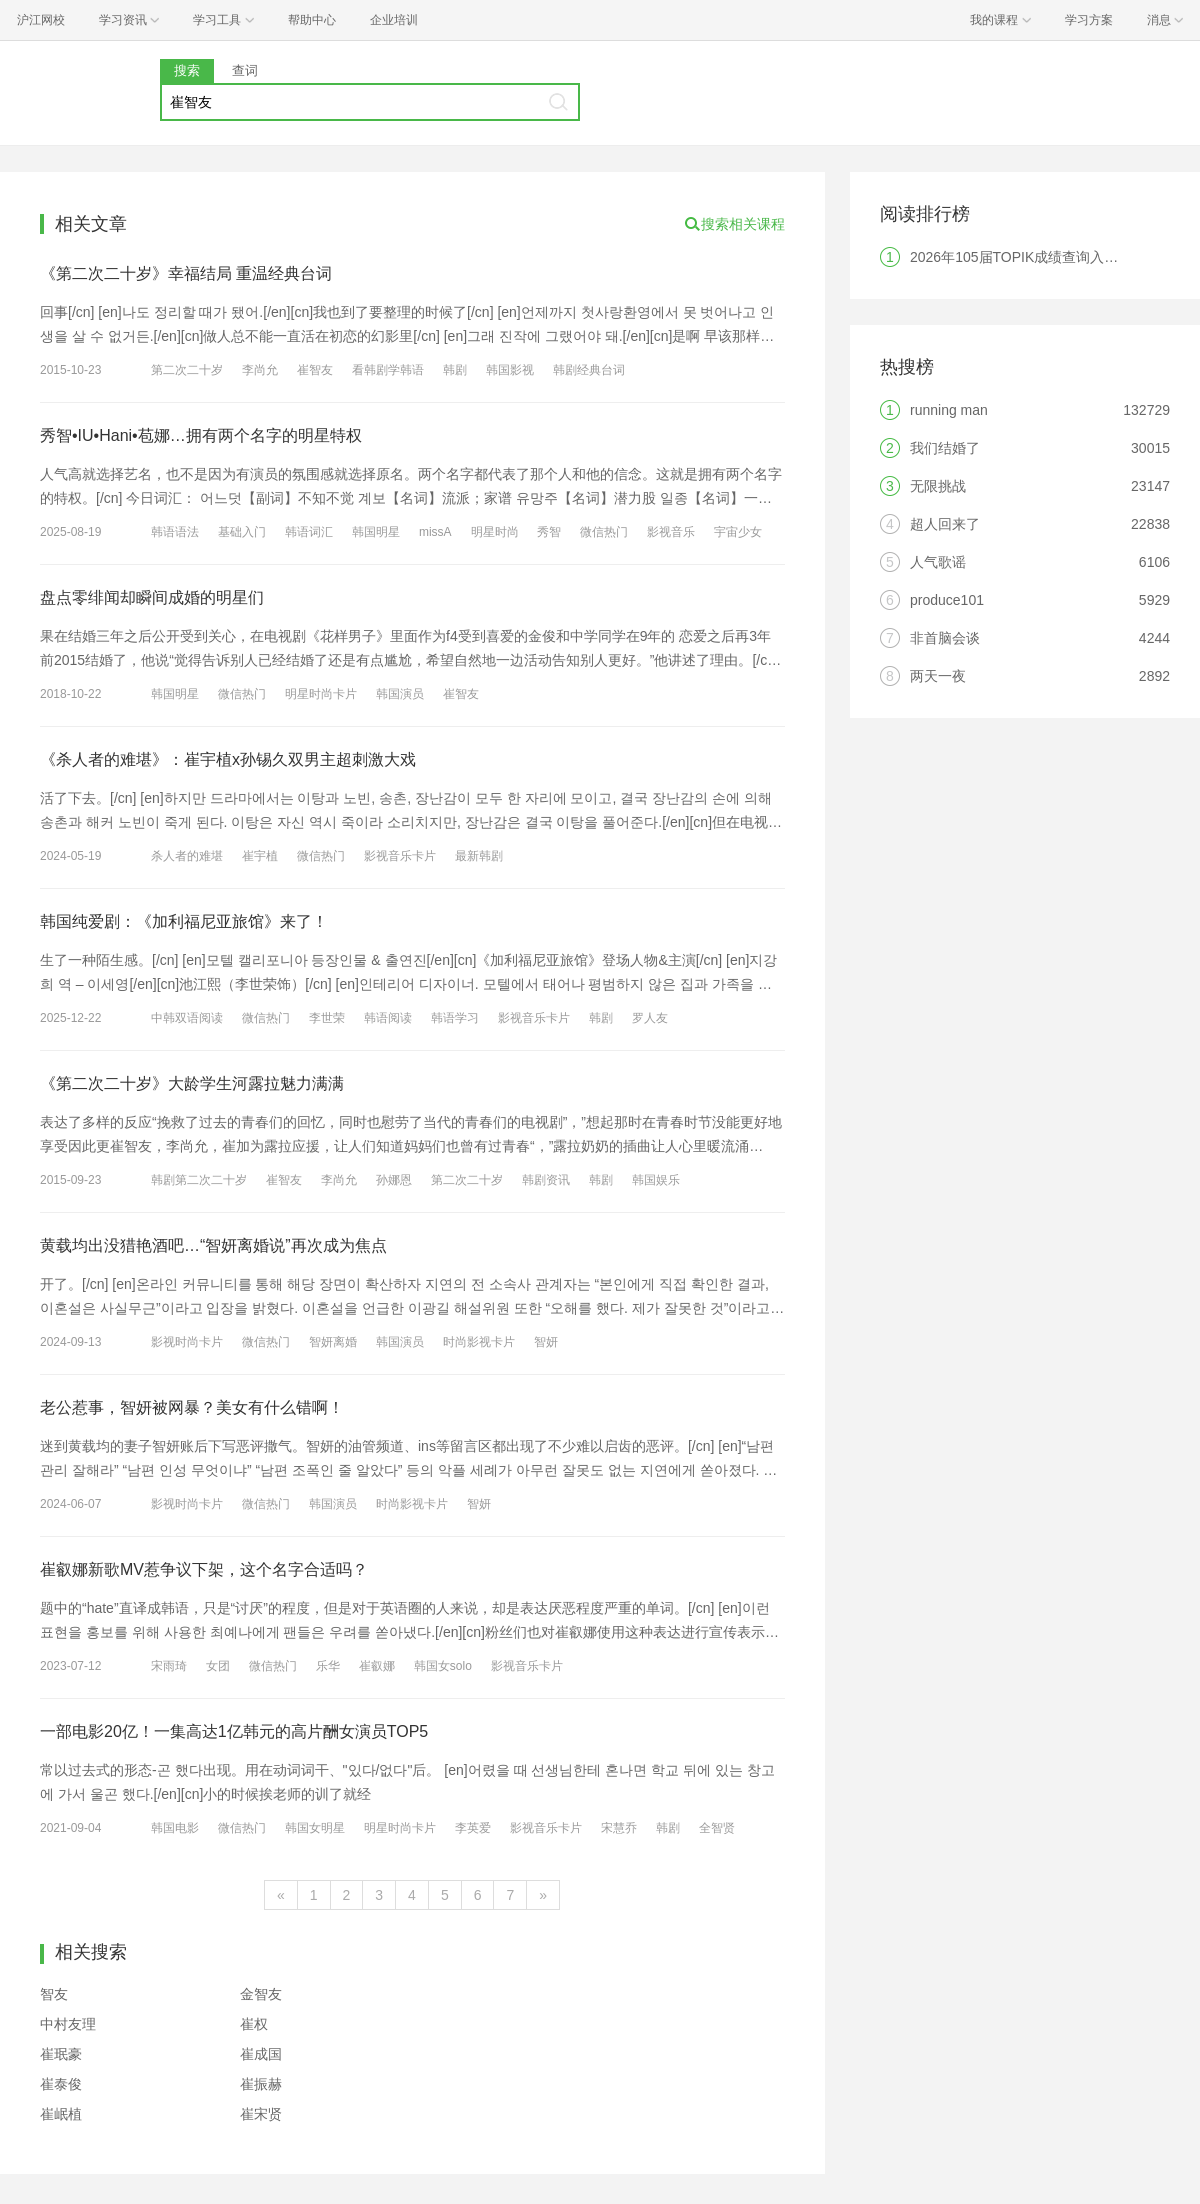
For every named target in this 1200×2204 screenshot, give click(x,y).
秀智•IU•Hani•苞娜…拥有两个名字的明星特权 (201, 435)
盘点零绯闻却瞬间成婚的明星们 (152, 597)
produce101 (947, 600)
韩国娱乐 (656, 1180)
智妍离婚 (333, 1342)
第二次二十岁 (187, 370)
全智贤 (717, 1828)
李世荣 (327, 1018)
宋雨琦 (169, 1666)
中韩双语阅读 (187, 1018)
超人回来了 (945, 524)
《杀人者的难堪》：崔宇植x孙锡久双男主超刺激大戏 (228, 759)
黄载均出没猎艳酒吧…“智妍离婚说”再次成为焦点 (213, 1245)
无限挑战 (938, 486)
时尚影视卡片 (479, 1342)
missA (435, 532)
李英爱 (473, 1828)
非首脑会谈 (945, 638)
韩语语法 (175, 532)
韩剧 (455, 370)
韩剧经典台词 (589, 370)
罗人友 (650, 1018)
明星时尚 (495, 532)
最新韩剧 (479, 856)
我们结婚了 (945, 448)
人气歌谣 (938, 562)
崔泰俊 (61, 2084)
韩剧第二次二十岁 (199, 1180)
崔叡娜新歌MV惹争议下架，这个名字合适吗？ (204, 1569)
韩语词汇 (309, 532)
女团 (218, 1666)
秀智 (549, 532)
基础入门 (242, 532)
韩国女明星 (315, 1828)
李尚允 (260, 370)
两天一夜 (938, 676)
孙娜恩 (394, 1180)
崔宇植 (260, 856)
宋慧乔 (619, 1828)
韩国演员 (400, 694)
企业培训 (394, 20)
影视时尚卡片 (187, 1342)
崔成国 (261, 2054)
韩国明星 (376, 532)
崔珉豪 (61, 2054)
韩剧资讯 (546, 1180)
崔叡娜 (377, 1666)
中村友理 (68, 2024)
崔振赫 (261, 2084)
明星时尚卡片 (321, 694)
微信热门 (604, 532)
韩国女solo (443, 1666)
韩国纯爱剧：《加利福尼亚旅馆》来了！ (184, 921)
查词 (245, 70)
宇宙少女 (738, 532)
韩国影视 (510, 370)
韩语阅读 (388, 1018)
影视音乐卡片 (400, 856)
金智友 (261, 1994)
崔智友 (315, 370)
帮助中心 (312, 20)
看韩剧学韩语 (388, 370)
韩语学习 (455, 1018)
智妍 (546, 1342)
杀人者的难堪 (187, 856)
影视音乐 (671, 532)
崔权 (254, 2024)
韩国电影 (175, 1828)
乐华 (328, 1666)
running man (949, 410)
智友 (54, 1994)
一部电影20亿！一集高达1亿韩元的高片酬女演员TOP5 (234, 1731)
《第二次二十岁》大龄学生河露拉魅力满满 (192, 1083)
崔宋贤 (261, 2114)
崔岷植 (61, 2114)
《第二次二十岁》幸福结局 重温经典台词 (186, 273)
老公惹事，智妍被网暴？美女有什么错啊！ (192, 1407)
